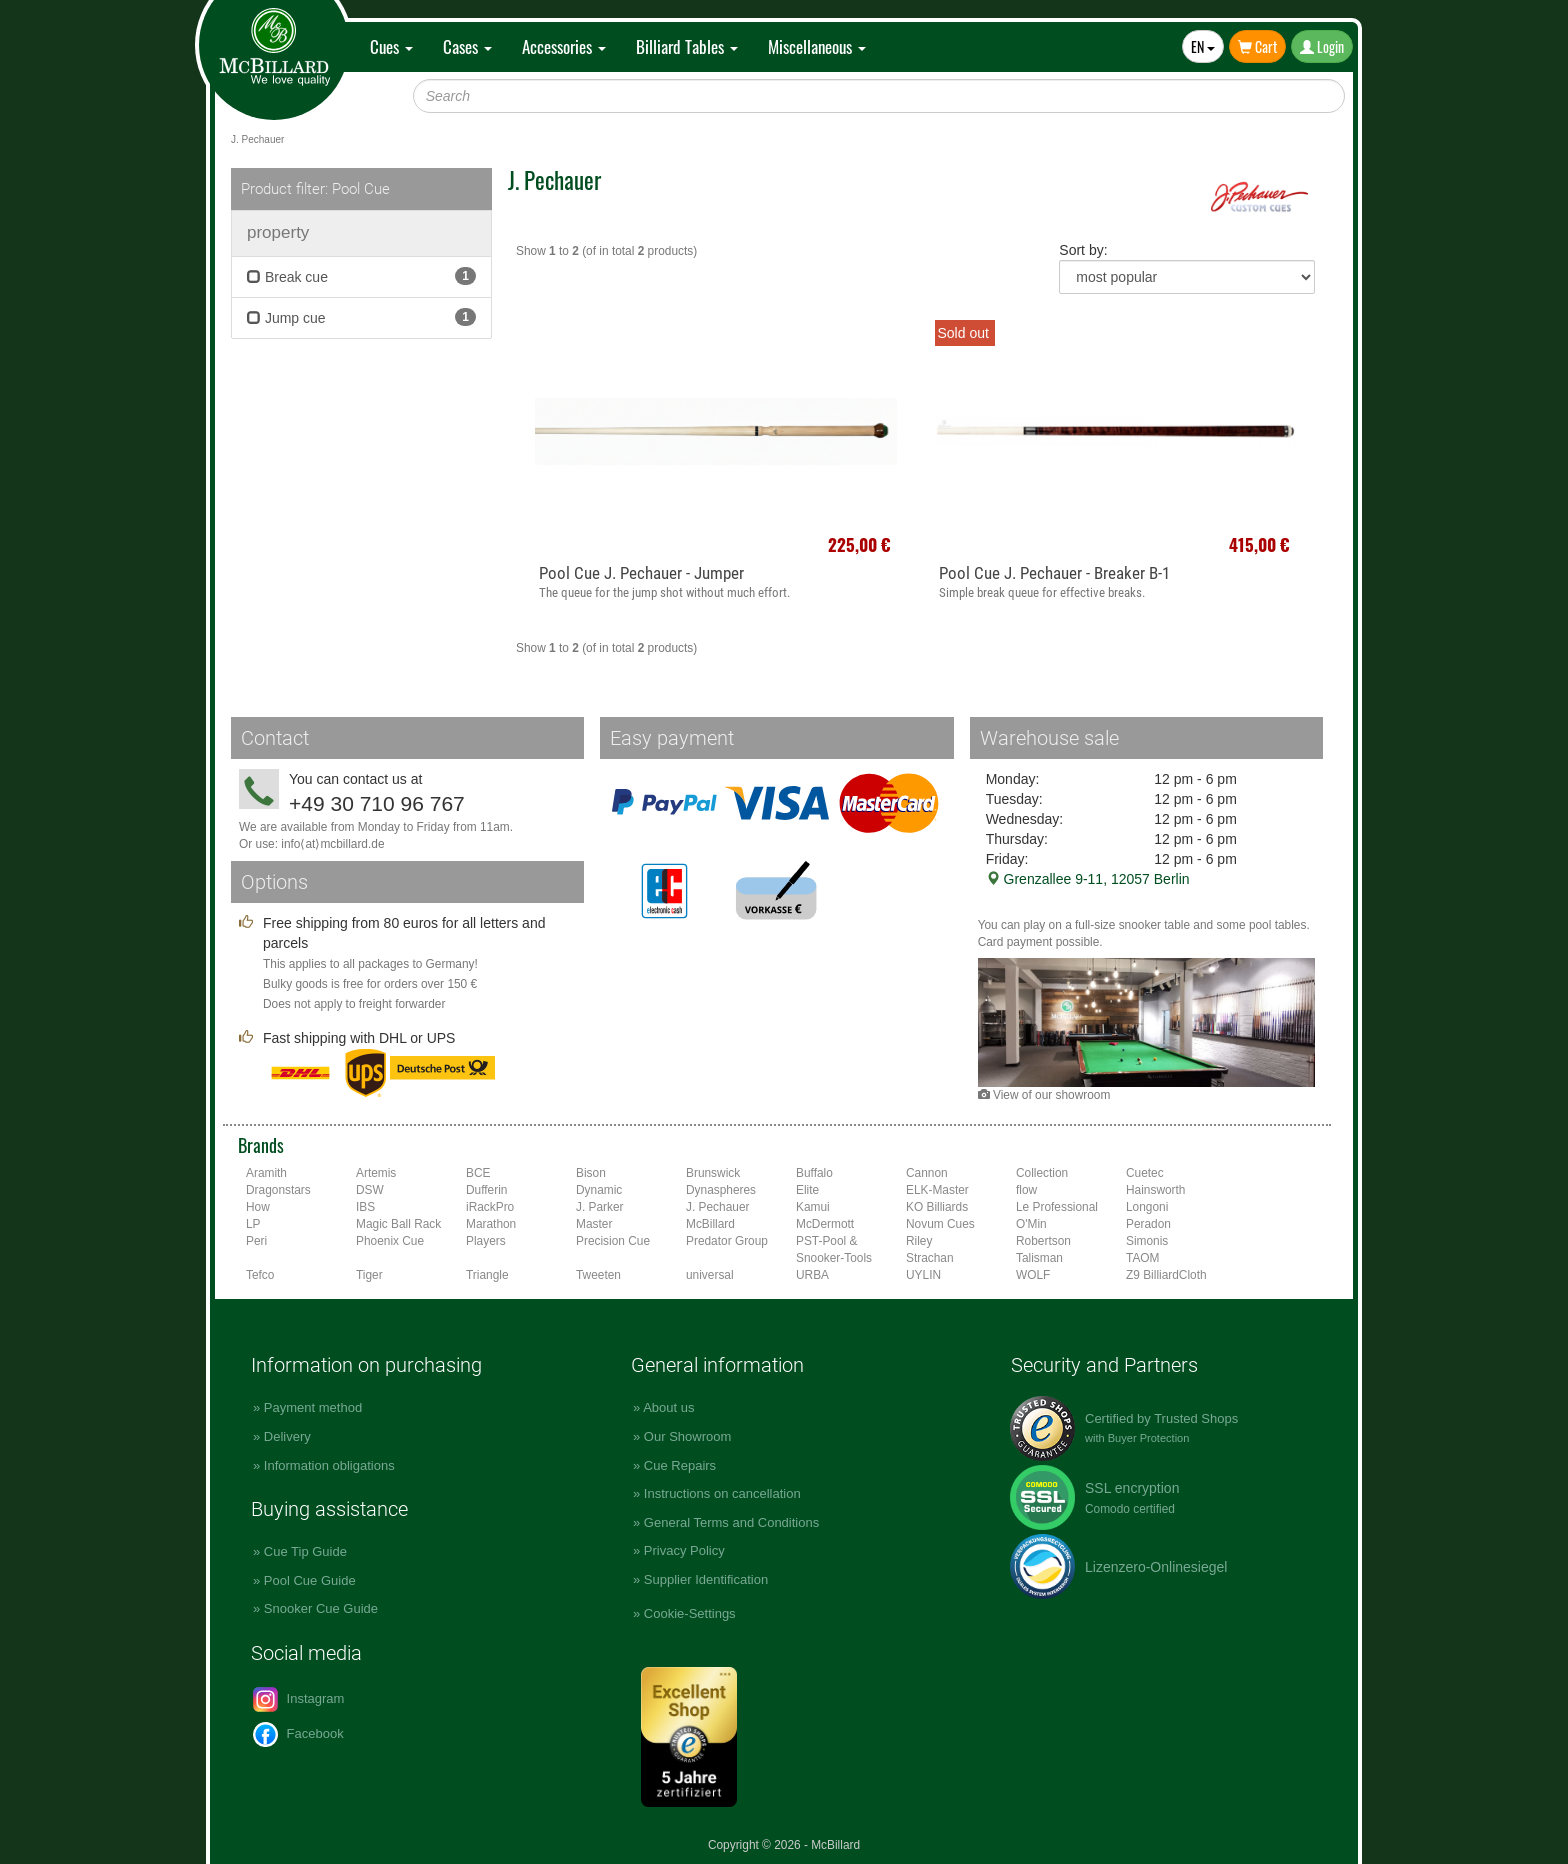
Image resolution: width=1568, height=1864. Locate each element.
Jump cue (361, 317)
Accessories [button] (564, 46)
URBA (812, 1275)
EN (1203, 46)
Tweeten (598, 1275)
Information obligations (329, 1465)
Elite (807, 1190)
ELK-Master (937, 1190)
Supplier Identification (706, 1579)
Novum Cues (940, 1224)
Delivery (287, 1436)
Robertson (1043, 1241)
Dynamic (599, 1190)
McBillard (710, 1224)
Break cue (361, 276)
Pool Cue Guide (310, 1580)
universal (710, 1275)
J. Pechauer (717, 1207)
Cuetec (1145, 1173)
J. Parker (600, 1207)
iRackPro (490, 1207)
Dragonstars (278, 1190)
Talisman (1039, 1258)
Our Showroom (687, 1436)
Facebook (298, 1734)
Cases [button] (467, 46)
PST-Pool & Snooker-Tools (834, 1249)
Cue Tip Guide (305, 1551)
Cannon (927, 1173)
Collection (1042, 1173)
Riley (919, 1241)
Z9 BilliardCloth (1166, 1275)
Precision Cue (613, 1241)
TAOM (1142, 1258)
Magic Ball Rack (398, 1224)
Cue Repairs (680, 1465)
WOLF (1033, 1275)
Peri (256, 1241)
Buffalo (814, 1173)
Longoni (1147, 1207)
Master (594, 1224)
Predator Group (727, 1241)
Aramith (266, 1173)
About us (668, 1407)
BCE (478, 1173)
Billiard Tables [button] (687, 46)
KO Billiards (937, 1207)
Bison (591, 1173)
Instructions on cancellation (722, 1493)
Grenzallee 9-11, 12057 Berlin (1088, 879)
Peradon (1148, 1224)
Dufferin (486, 1190)
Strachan (930, 1258)
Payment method (313, 1407)
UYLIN (923, 1275)
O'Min (1031, 1224)
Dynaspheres (721, 1190)
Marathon (491, 1224)
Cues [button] (391, 46)
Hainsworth (1155, 1190)
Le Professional (1057, 1207)
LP (253, 1224)
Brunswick (713, 1173)
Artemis (376, 1173)
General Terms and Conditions (731, 1522)
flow (1026, 1190)
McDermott (825, 1224)
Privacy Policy (684, 1550)
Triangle (487, 1275)
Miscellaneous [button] (817, 46)
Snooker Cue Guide (321, 1608)
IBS (365, 1207)
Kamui (813, 1207)
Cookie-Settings (690, 1613)
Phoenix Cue (390, 1241)
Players (486, 1241)
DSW (370, 1190)
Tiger (369, 1275)
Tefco (260, 1275)
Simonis (1147, 1241)
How (258, 1207)
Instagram (298, 1699)
